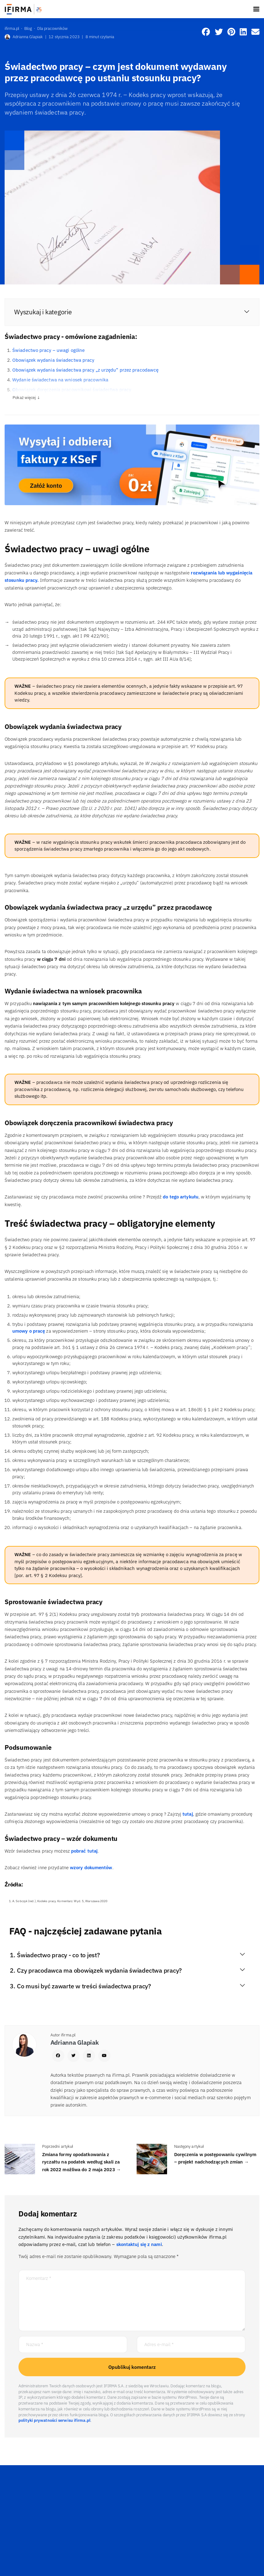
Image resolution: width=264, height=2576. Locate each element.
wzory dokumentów (91, 1867)
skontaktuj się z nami (139, 2244)
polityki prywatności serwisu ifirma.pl (54, 2420)
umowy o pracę (28, 1331)
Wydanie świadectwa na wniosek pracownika (60, 380)
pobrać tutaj (84, 1851)
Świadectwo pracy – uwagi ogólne (48, 350)
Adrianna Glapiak (24, 37)
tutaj (187, 1814)
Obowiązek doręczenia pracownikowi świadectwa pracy (71, 389)
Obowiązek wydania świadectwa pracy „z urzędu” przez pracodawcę (85, 370)
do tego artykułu (180, 1197)
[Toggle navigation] (256, 9)
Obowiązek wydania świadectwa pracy (53, 360)
